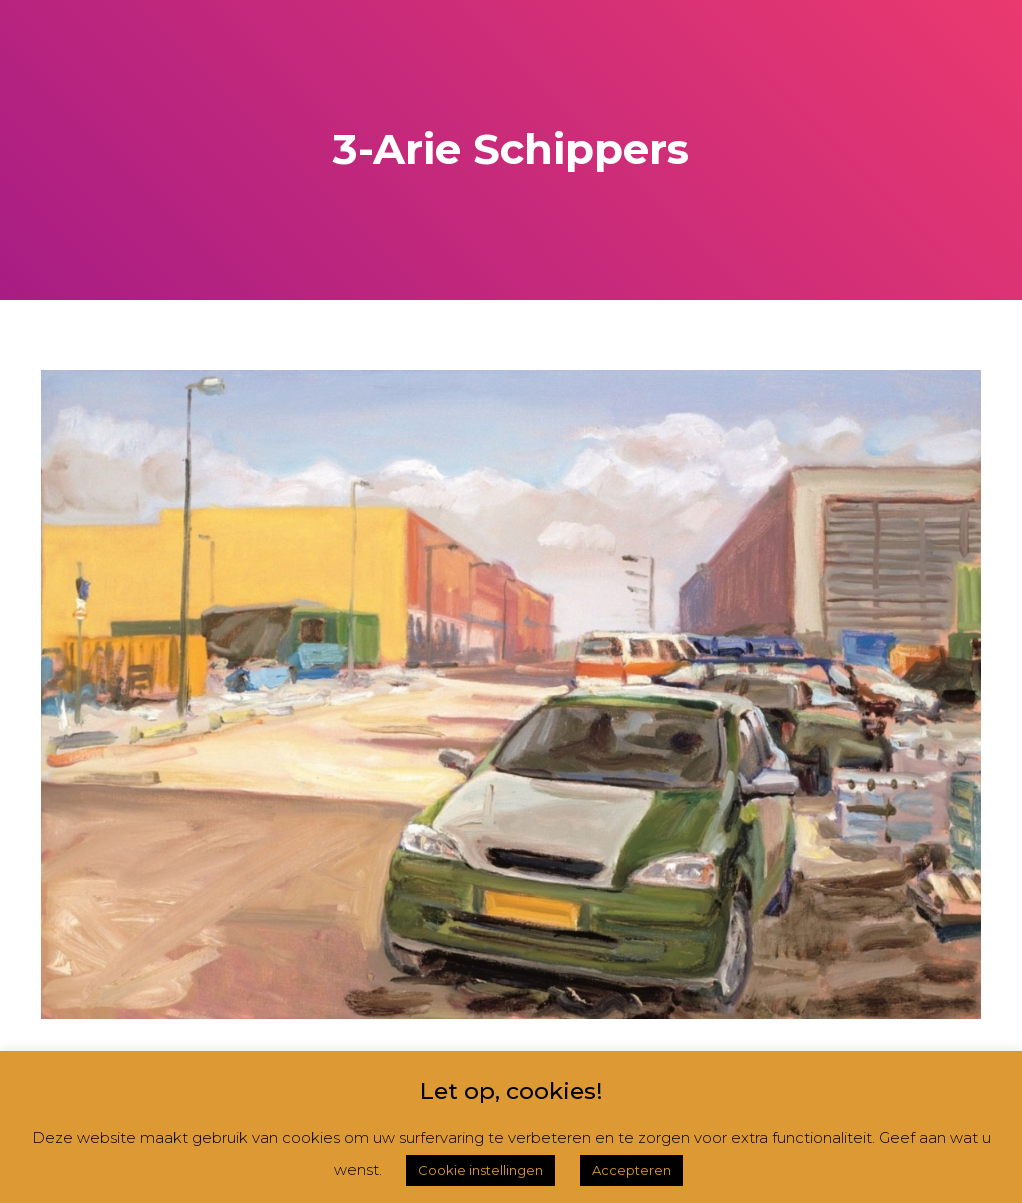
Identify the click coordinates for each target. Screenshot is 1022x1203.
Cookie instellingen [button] (480, 1170)
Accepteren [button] (631, 1170)
